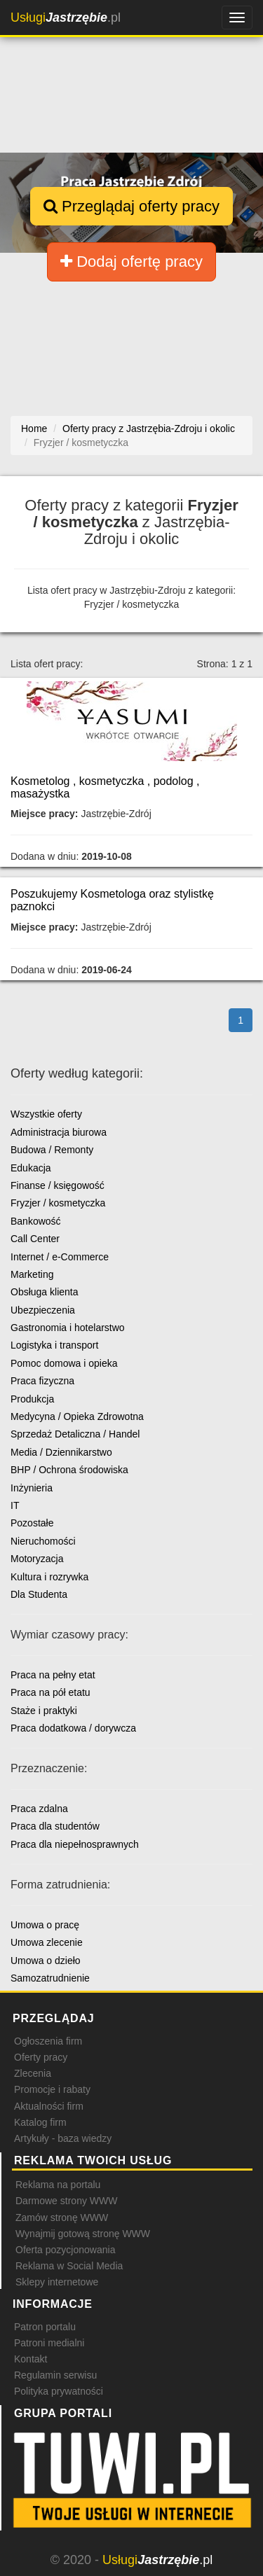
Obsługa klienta (45, 1291)
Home (34, 428)
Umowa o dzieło (46, 1960)
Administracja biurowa (59, 1132)
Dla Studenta (39, 1594)
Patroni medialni (49, 2342)
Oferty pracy (40, 2057)
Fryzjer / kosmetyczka (58, 1203)
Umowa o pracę (45, 1924)
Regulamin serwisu (55, 2375)
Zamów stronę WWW (61, 2217)
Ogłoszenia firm (48, 2041)
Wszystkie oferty (46, 1114)
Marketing (32, 1274)
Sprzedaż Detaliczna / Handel (75, 1434)
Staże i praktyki (44, 1710)
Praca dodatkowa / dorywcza (73, 1728)
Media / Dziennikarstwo (61, 1452)
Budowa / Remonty (52, 1149)
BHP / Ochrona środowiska (69, 1469)
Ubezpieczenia (43, 1310)
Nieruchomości (43, 1541)
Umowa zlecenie (47, 1942)
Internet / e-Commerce (60, 1256)
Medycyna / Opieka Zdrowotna (77, 1416)
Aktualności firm (48, 2106)
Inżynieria (32, 1488)
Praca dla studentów (55, 1826)
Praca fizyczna (42, 1380)
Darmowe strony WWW (66, 2200)
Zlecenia (32, 2073)
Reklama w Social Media (69, 2265)
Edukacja (31, 1168)
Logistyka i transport (54, 1345)
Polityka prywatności (58, 2391)
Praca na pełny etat (53, 1674)
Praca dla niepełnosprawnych (75, 1844)
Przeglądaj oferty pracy (131, 206)
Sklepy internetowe (56, 2282)
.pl (66, 18)
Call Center (35, 1238)
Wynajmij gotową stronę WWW (82, 2233)
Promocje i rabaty (52, 2089)
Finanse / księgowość (57, 1185)
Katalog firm (40, 2122)
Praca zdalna (39, 1808)
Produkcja (32, 1399)
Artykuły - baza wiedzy (63, 2138)
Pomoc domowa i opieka (64, 1363)
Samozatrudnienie (50, 1978)
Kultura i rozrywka (49, 1576)
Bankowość (36, 1221)
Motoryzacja (37, 1558)
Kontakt (30, 2359)
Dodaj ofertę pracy (131, 261)
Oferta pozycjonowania (65, 2249)
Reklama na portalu (57, 2184)
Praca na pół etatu (50, 1692)
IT (15, 1505)
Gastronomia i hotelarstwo (68, 1327)
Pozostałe (32, 1523)
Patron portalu (45, 2326)
